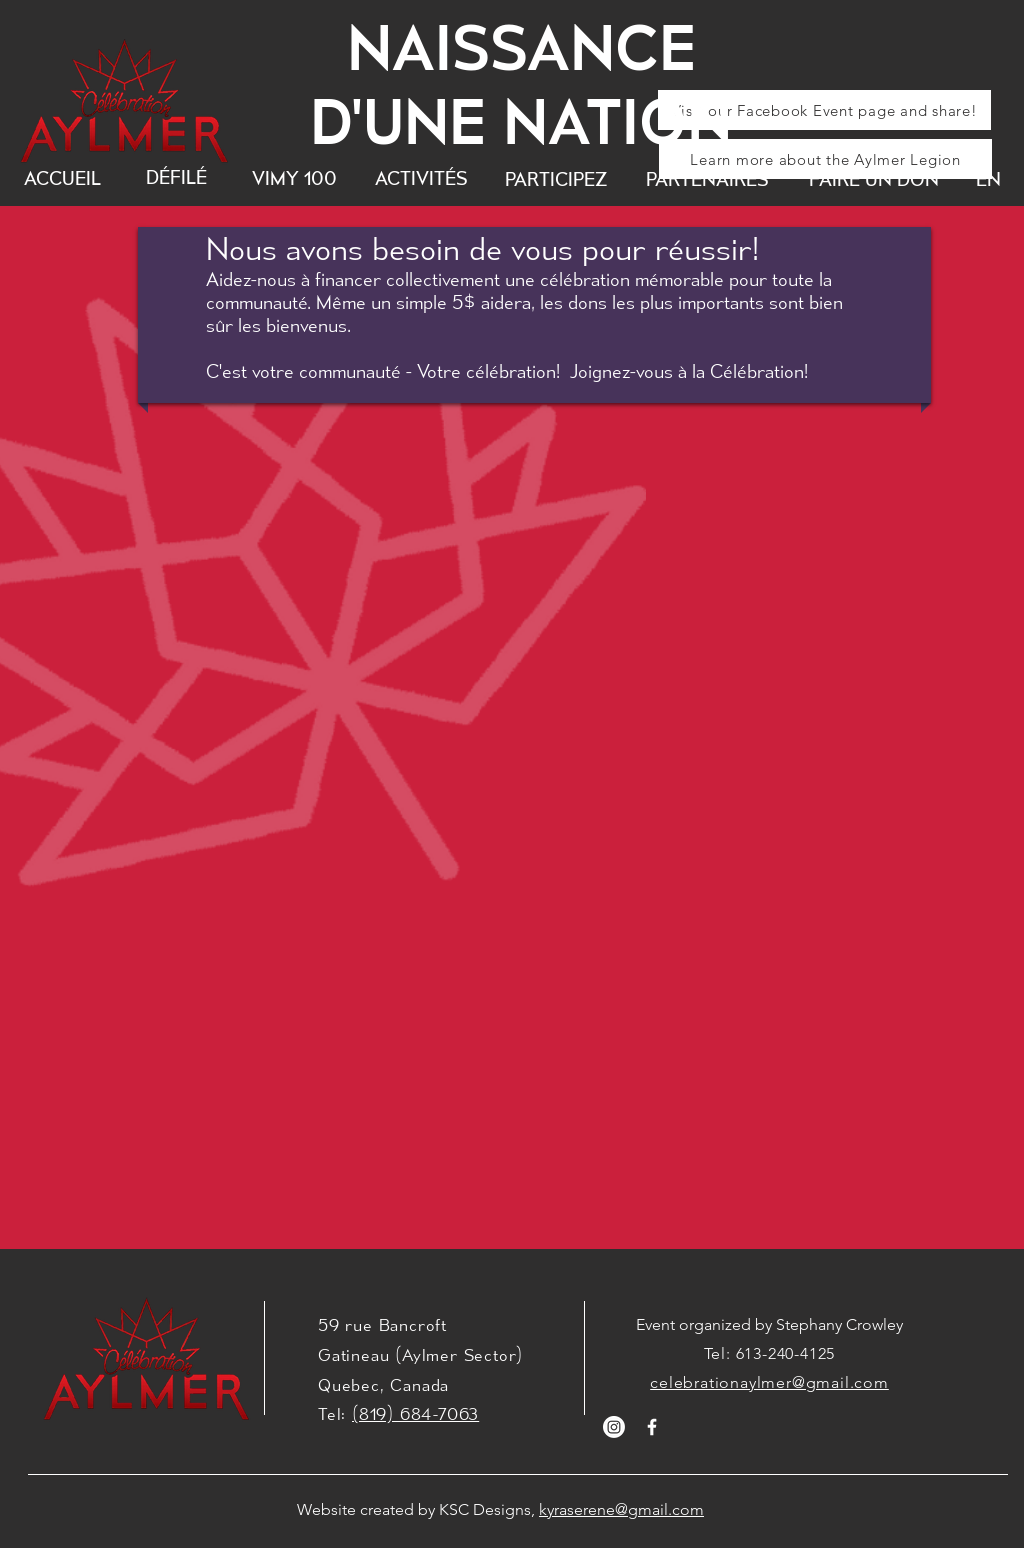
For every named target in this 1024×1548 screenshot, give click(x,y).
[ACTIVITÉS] (421, 178)
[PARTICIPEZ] (556, 179)
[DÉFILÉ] (176, 177)
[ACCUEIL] (62, 178)
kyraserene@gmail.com (621, 1509)
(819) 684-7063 (415, 1413)
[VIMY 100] (294, 178)
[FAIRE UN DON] (874, 179)
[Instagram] (614, 1427)
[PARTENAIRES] (707, 179)
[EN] (988, 179)
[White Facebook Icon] (652, 1427)
